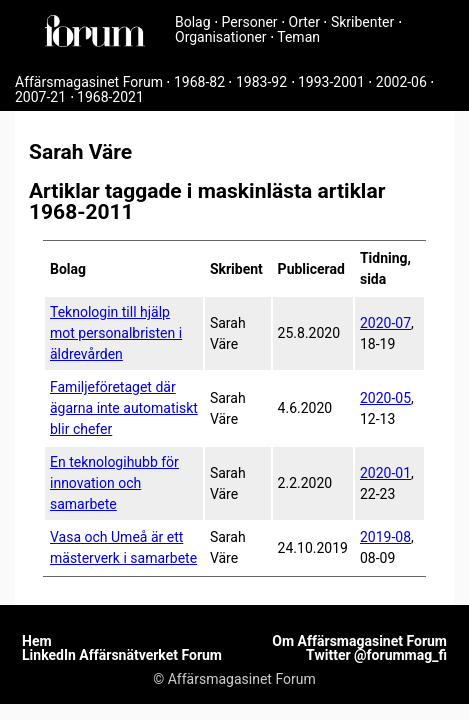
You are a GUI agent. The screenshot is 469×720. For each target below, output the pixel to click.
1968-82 (199, 82)
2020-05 (385, 398)
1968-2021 (110, 97)
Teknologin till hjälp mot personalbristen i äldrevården (116, 333)
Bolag (193, 22)
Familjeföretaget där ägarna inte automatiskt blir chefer (124, 408)
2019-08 (385, 537)
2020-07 (385, 323)
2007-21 (40, 97)
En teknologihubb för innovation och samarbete (114, 483)
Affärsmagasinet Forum (89, 82)
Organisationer (221, 37)
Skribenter (362, 22)
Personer (250, 22)
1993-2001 (331, 82)
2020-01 (385, 473)
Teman (298, 37)
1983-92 (261, 82)
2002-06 (401, 82)
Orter (304, 22)
